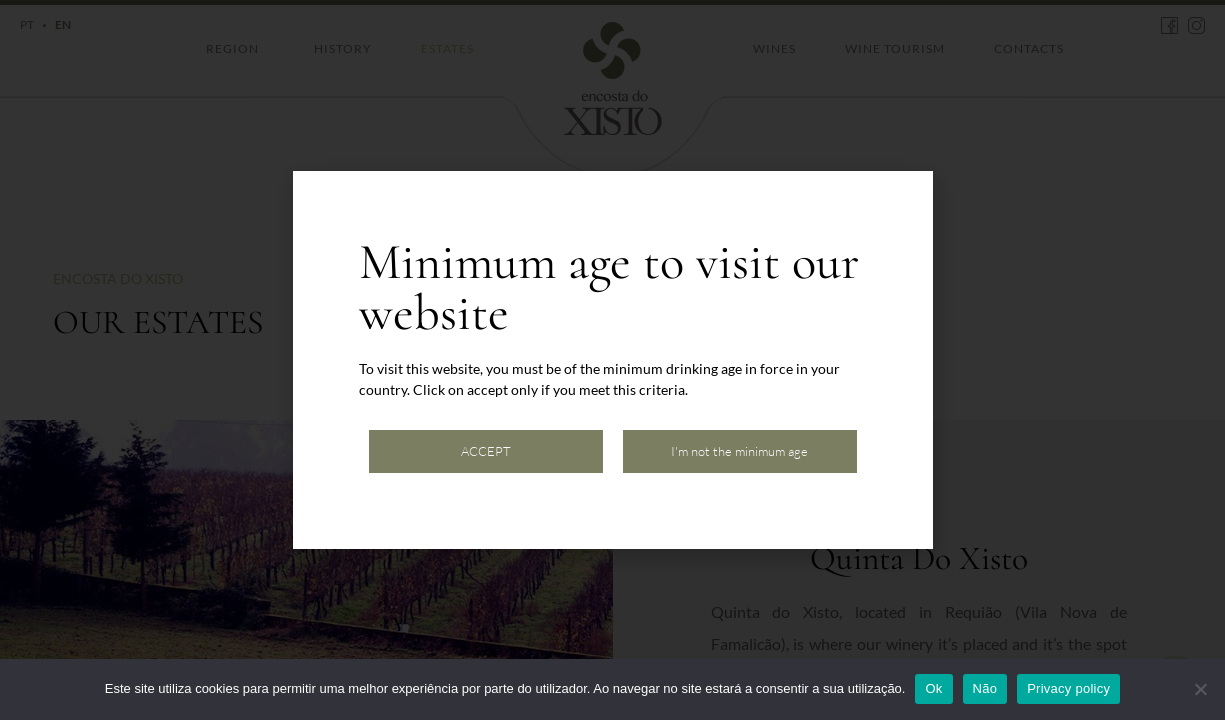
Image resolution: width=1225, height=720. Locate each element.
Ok (933, 688)
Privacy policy (1068, 688)
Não (985, 688)
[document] (612, 360)
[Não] (1200, 689)
